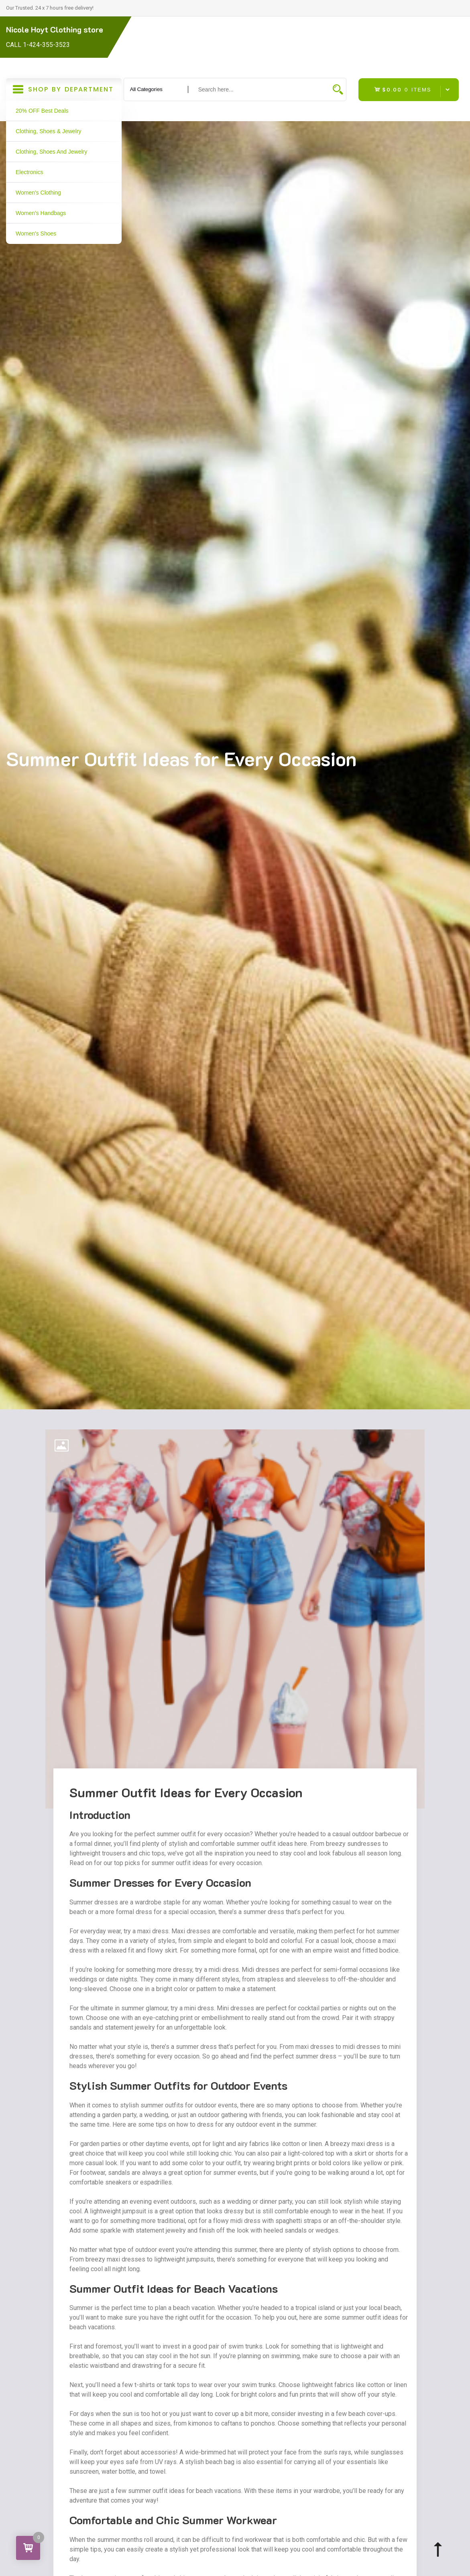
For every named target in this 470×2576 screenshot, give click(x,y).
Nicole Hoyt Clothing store (54, 29)
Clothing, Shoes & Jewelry (48, 131)
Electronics (29, 172)
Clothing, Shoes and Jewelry (51, 151)
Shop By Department (64, 92)
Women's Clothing (38, 192)
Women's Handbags (41, 213)
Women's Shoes (36, 233)
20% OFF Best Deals (42, 111)
